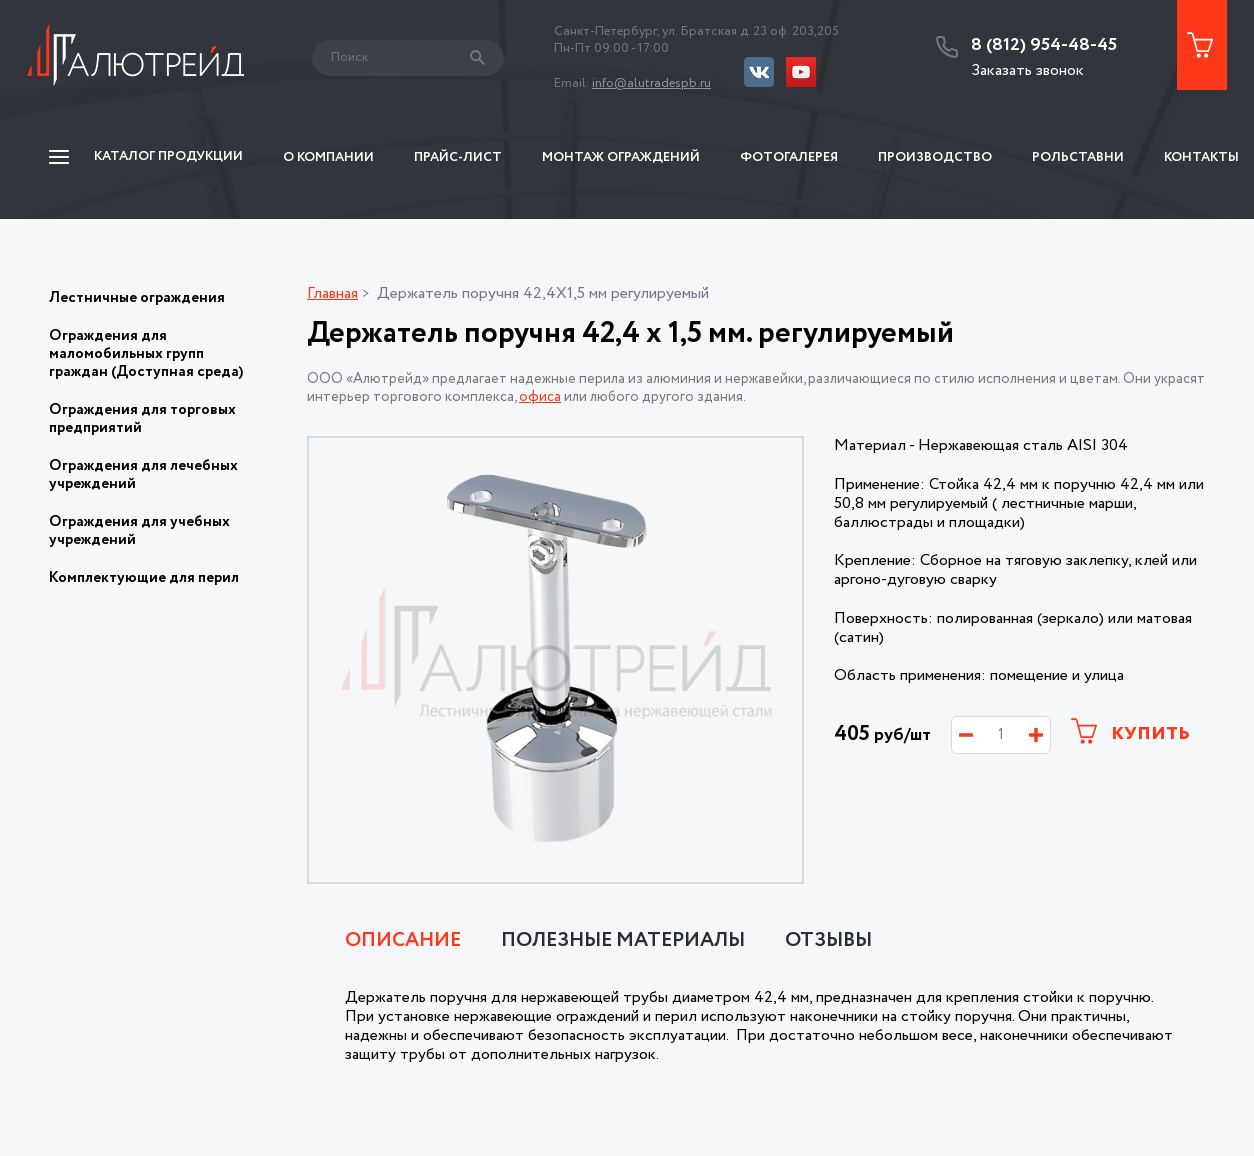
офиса (540, 397)
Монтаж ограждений (621, 157)
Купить (1130, 732)
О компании (328, 157)
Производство (935, 157)
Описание (403, 941)
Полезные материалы (623, 941)
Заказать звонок (1027, 70)
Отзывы (828, 941)
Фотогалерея (789, 157)
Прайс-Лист (458, 157)
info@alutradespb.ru (651, 83)
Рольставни (1078, 157)
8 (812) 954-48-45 (1044, 46)
